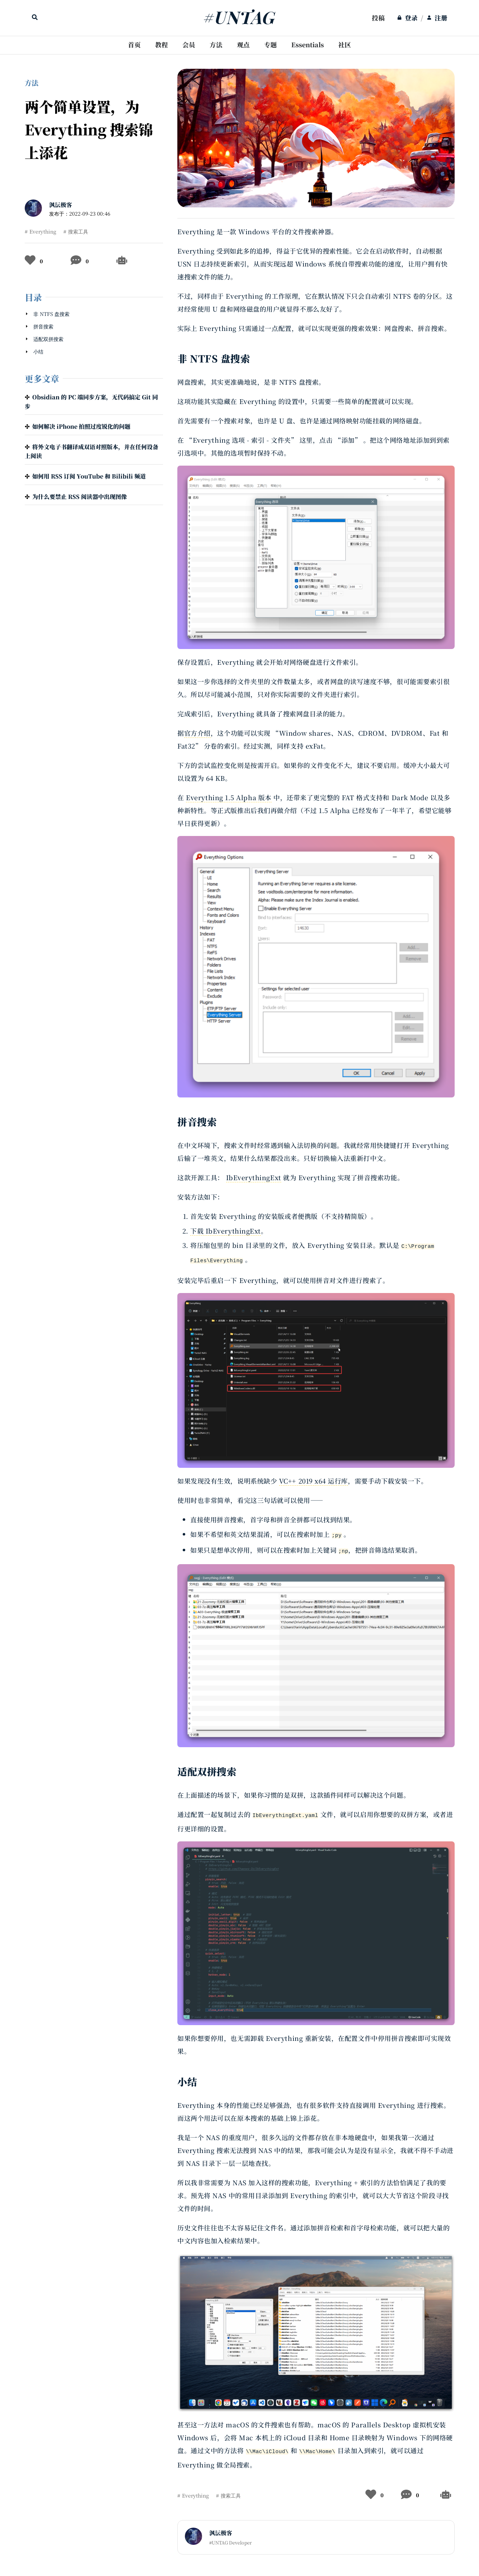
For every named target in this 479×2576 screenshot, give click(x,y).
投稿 (378, 17)
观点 (243, 44)
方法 (216, 44)
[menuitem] (378, 17)
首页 (134, 44)
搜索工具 (78, 231)
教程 (161, 44)
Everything (42, 231)
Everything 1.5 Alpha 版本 (228, 797)
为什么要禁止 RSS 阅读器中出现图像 (79, 496)
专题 (270, 44)
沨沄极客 (60, 205)
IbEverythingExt (253, 1177)
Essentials (307, 44)
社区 (344, 44)
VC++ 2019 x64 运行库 (313, 1480)
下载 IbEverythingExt (225, 1230)
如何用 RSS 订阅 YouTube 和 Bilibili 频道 (89, 476)
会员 (188, 44)
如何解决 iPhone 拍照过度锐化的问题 (81, 426)
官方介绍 (197, 732)
